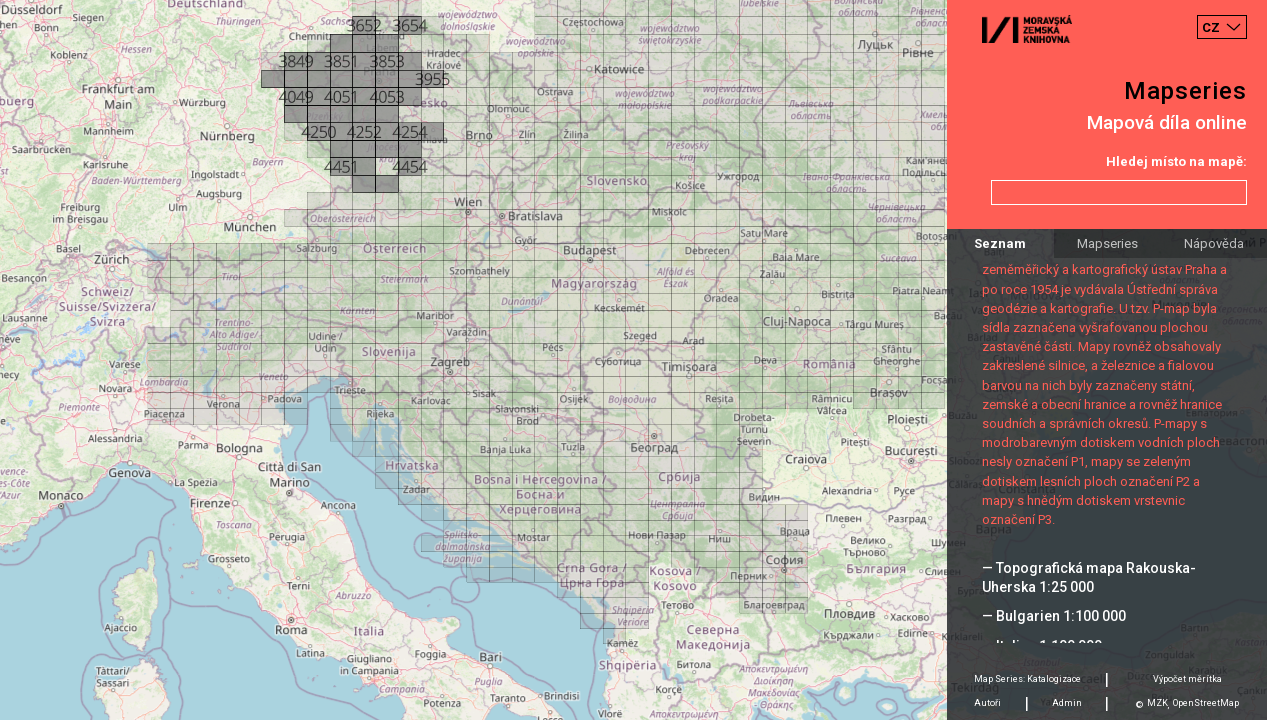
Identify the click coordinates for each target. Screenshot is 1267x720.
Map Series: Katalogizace (1027, 679)
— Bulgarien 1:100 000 (1054, 616)
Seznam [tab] (1000, 243)
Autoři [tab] (987, 703)
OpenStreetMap (1206, 703)
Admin (1067, 703)
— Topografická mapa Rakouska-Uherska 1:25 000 (1089, 577)
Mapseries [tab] (1107, 243)
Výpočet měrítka (1187, 679)
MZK (1157, 703)
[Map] (633, 360)
